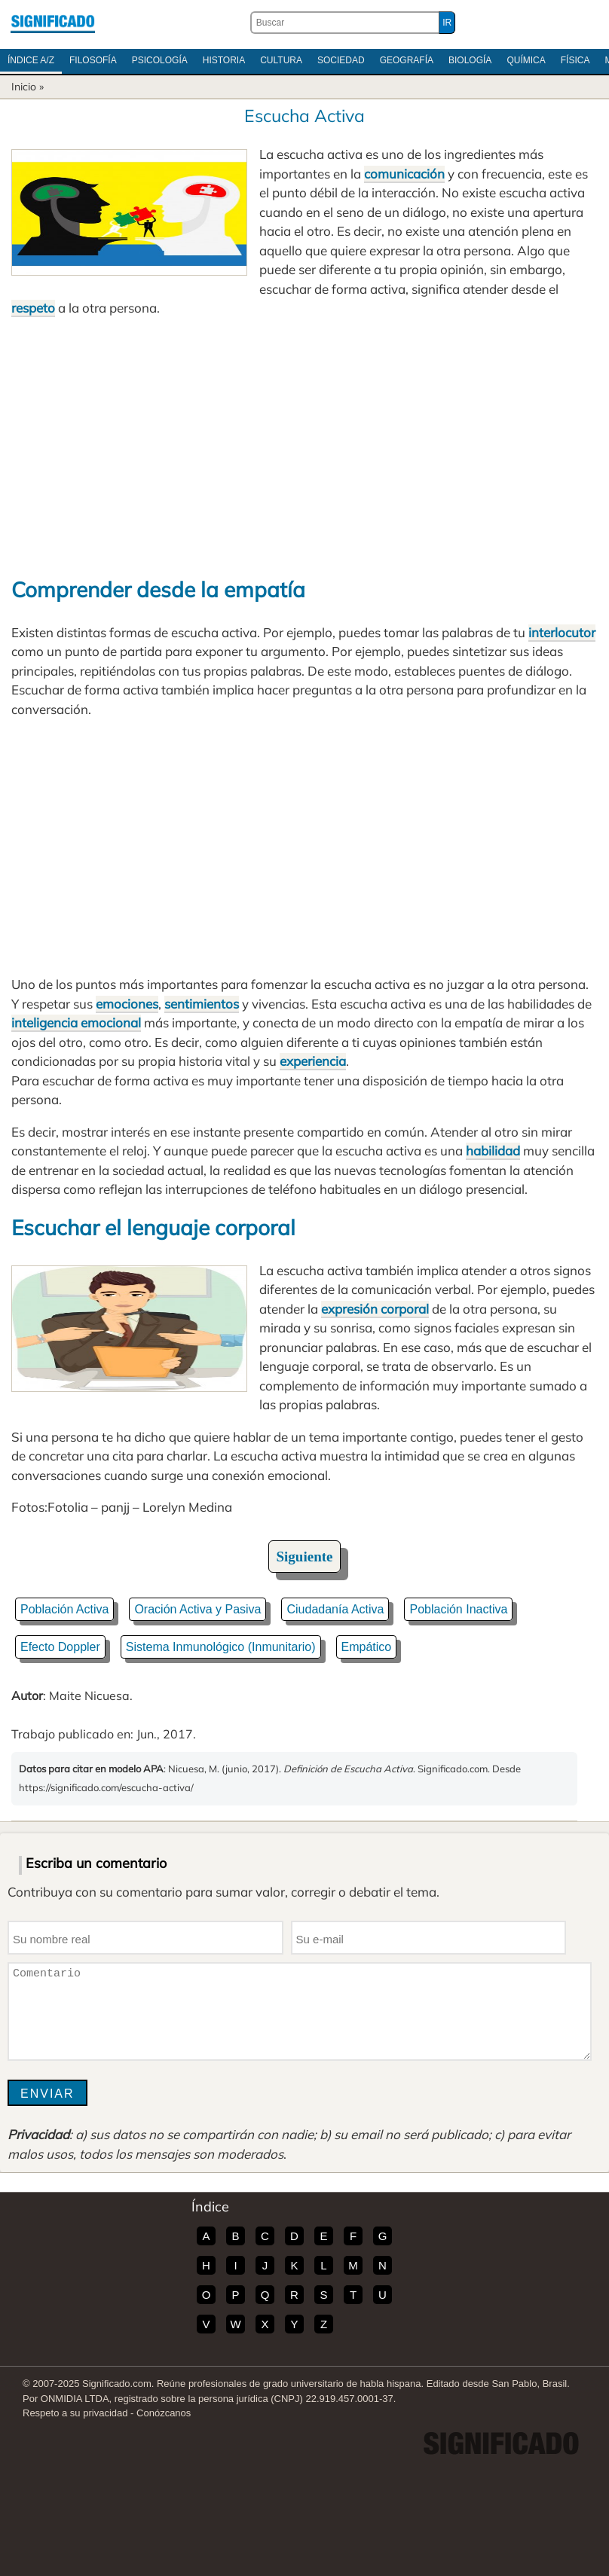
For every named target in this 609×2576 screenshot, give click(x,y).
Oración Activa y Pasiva (197, 1609)
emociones (127, 1004)
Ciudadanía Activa (335, 1609)
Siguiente (305, 1556)
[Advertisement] (304, 445)
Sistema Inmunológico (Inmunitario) (221, 1647)
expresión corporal (375, 1309)
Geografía (406, 60)
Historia (224, 60)
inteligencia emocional (76, 1022)
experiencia (313, 1061)
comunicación (404, 174)
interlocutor (561, 632)
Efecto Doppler (60, 1647)
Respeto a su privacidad (75, 2413)
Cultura (281, 60)
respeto (33, 308)
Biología (469, 60)
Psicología (160, 60)
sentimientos (201, 1004)
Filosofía (93, 60)
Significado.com (53, 22)
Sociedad (341, 60)
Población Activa (64, 1609)
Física (575, 60)
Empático (366, 1647)
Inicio (23, 86)
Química (525, 60)
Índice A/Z (31, 60)
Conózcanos (163, 2413)
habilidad (493, 1150)
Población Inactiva (458, 1609)
